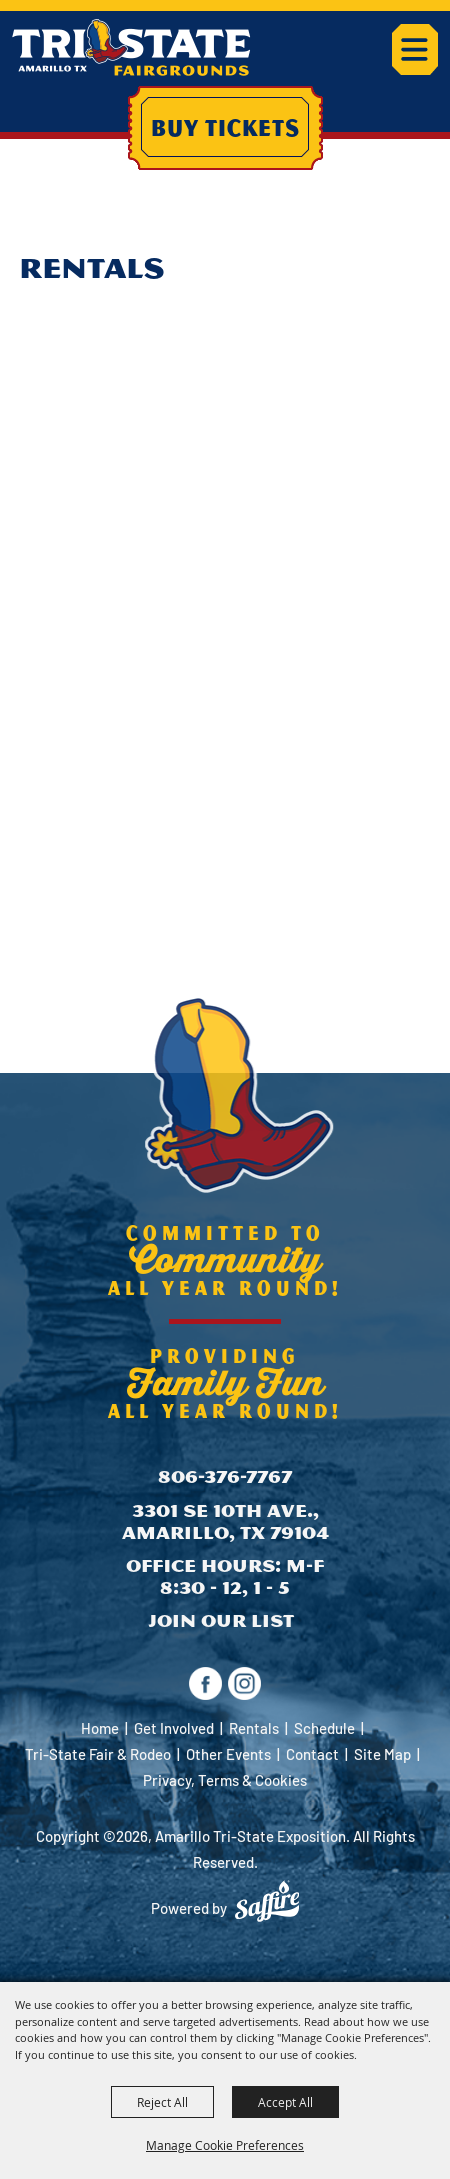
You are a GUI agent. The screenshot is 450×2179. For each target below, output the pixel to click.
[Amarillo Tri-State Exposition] (131, 47)
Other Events (228, 1754)
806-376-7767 (225, 1476)
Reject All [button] (162, 2102)
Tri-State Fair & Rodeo (98, 1754)
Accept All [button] (285, 2102)
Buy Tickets (225, 127)
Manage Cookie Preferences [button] (225, 2145)
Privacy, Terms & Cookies (225, 1780)
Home (100, 1728)
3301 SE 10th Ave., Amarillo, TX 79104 (225, 1521)
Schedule (324, 1728)
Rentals (254, 1728)
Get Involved (174, 1728)
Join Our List (221, 1620)
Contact (312, 1754)
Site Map (382, 1754)
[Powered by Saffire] (267, 1901)
